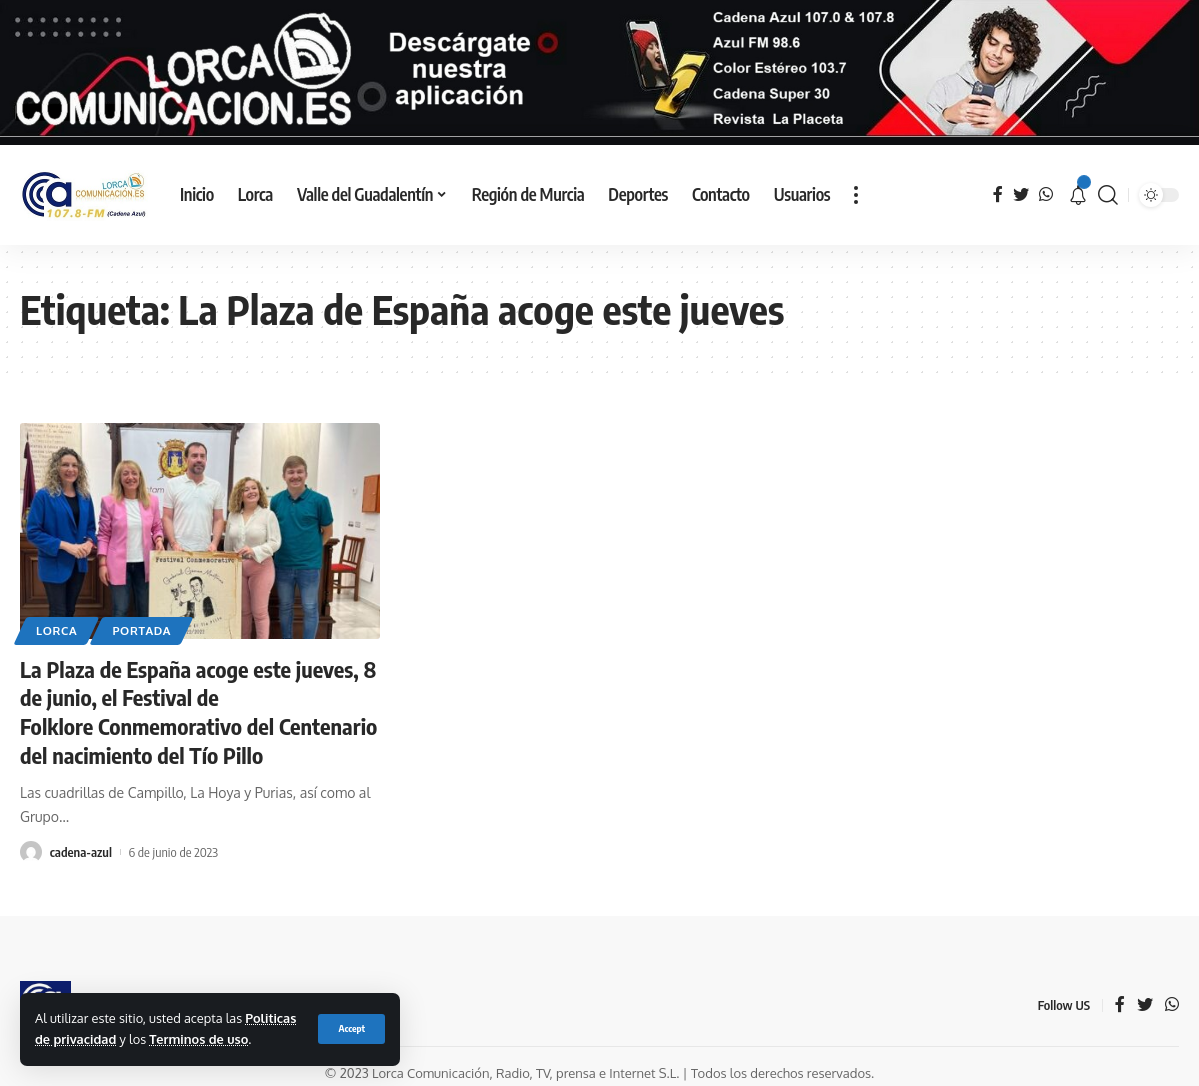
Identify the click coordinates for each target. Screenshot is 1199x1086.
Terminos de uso (198, 1039)
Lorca (56, 630)
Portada (141, 630)
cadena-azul (81, 851)
